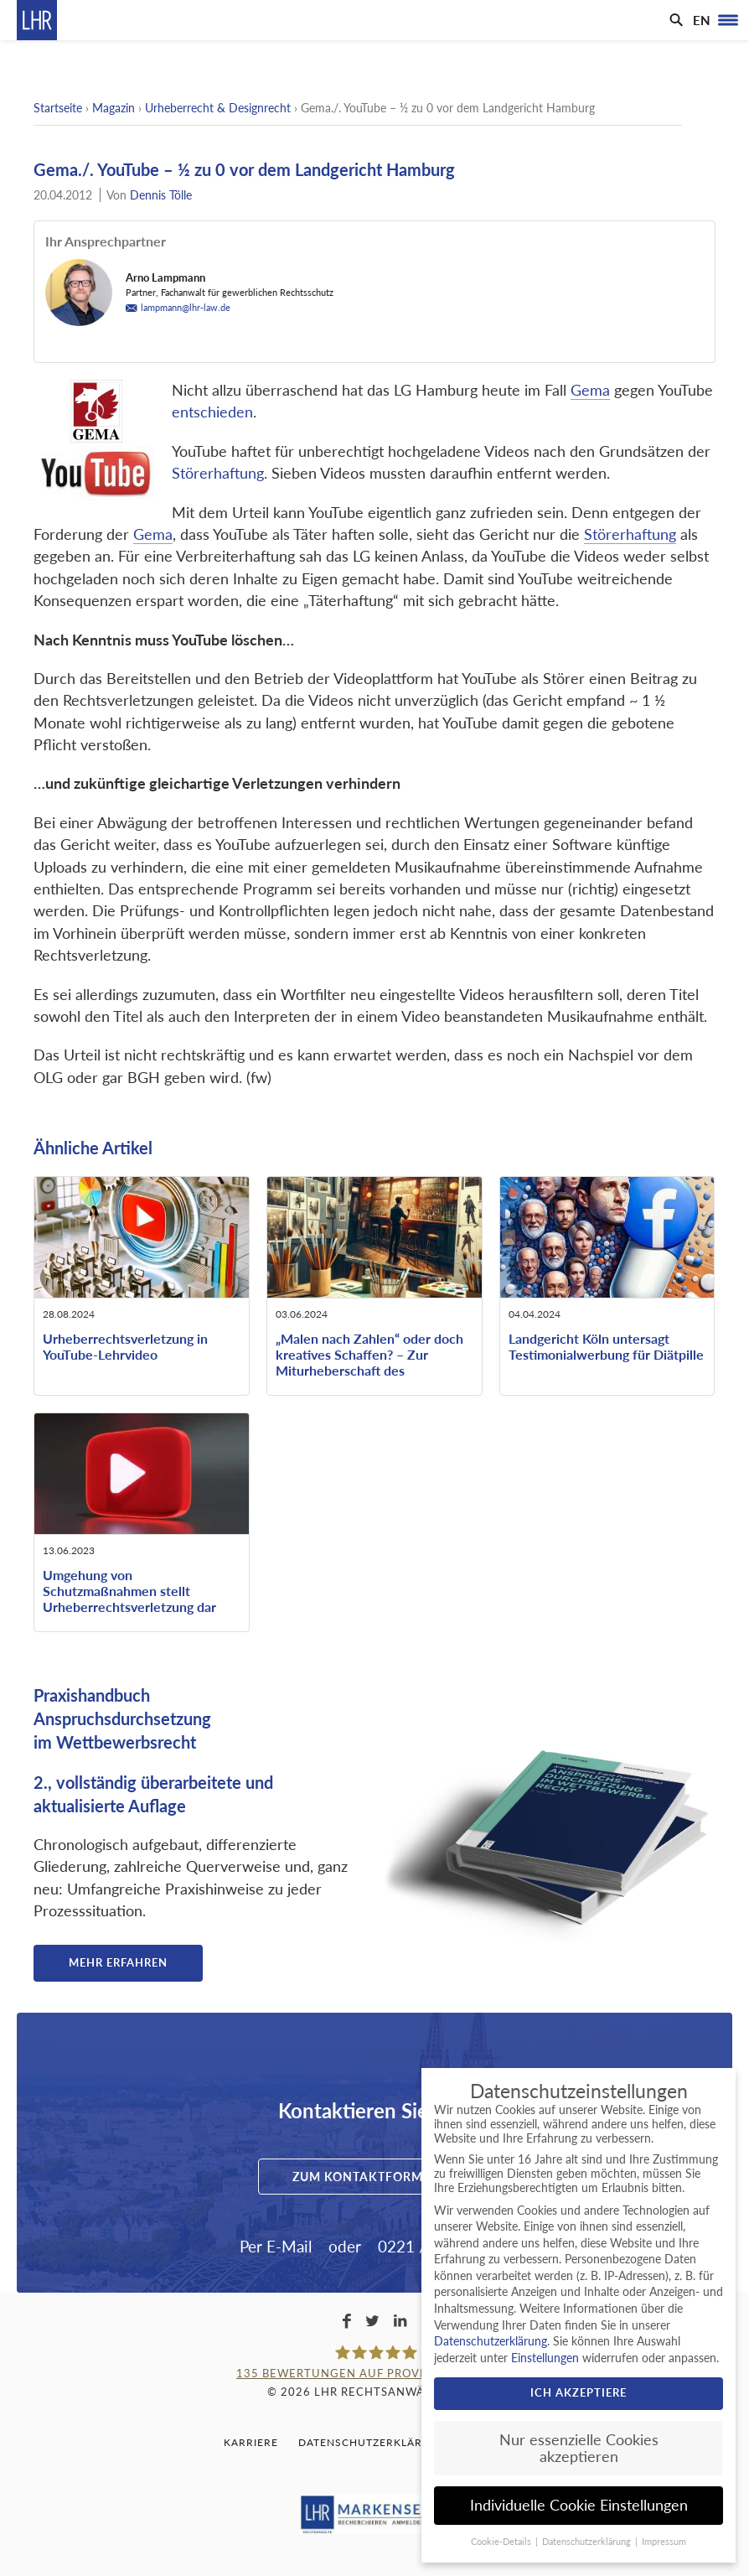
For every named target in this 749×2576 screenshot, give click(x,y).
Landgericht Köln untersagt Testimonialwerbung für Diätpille (606, 1346)
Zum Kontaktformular (374, 2176)
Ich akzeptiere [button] (578, 2392)
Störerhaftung (218, 473)
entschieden (212, 412)
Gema (590, 390)
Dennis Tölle (161, 195)
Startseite (58, 108)
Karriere (251, 2442)
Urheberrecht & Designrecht (218, 108)
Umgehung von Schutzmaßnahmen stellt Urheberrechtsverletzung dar (129, 1591)
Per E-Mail (276, 2246)
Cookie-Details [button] (502, 2542)
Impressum (664, 2542)
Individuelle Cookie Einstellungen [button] (579, 2505)
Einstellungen (545, 2358)
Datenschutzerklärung (372, 2442)
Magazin (113, 108)
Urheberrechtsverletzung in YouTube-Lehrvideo (125, 1346)
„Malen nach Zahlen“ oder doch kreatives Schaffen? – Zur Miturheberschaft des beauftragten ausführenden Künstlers (369, 1370)
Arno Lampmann (165, 277)
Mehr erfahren (118, 1962)
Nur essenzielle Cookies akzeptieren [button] (579, 2448)
